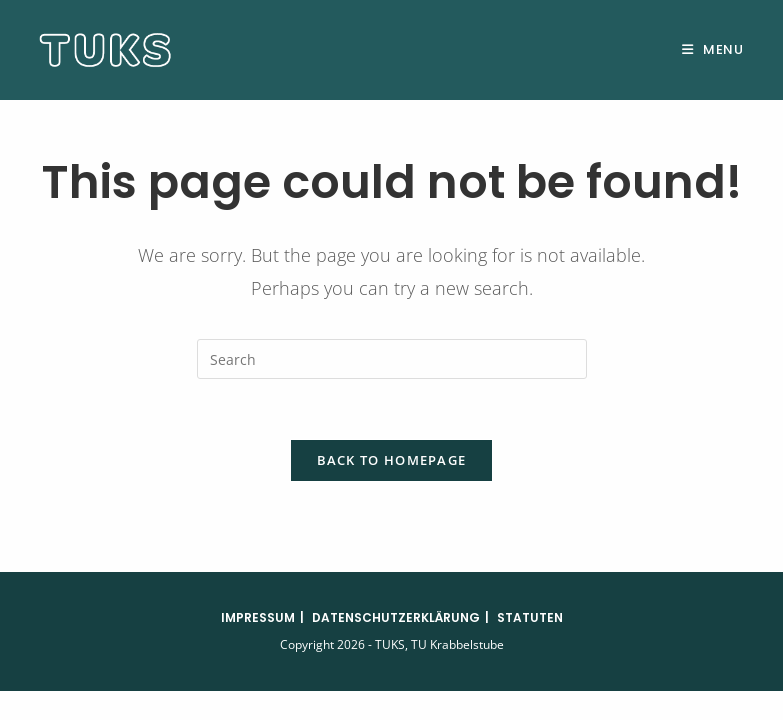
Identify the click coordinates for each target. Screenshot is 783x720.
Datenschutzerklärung (396, 617)
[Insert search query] (392, 359)
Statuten (530, 617)
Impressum (258, 617)
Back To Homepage (392, 460)
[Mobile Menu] (713, 49)
